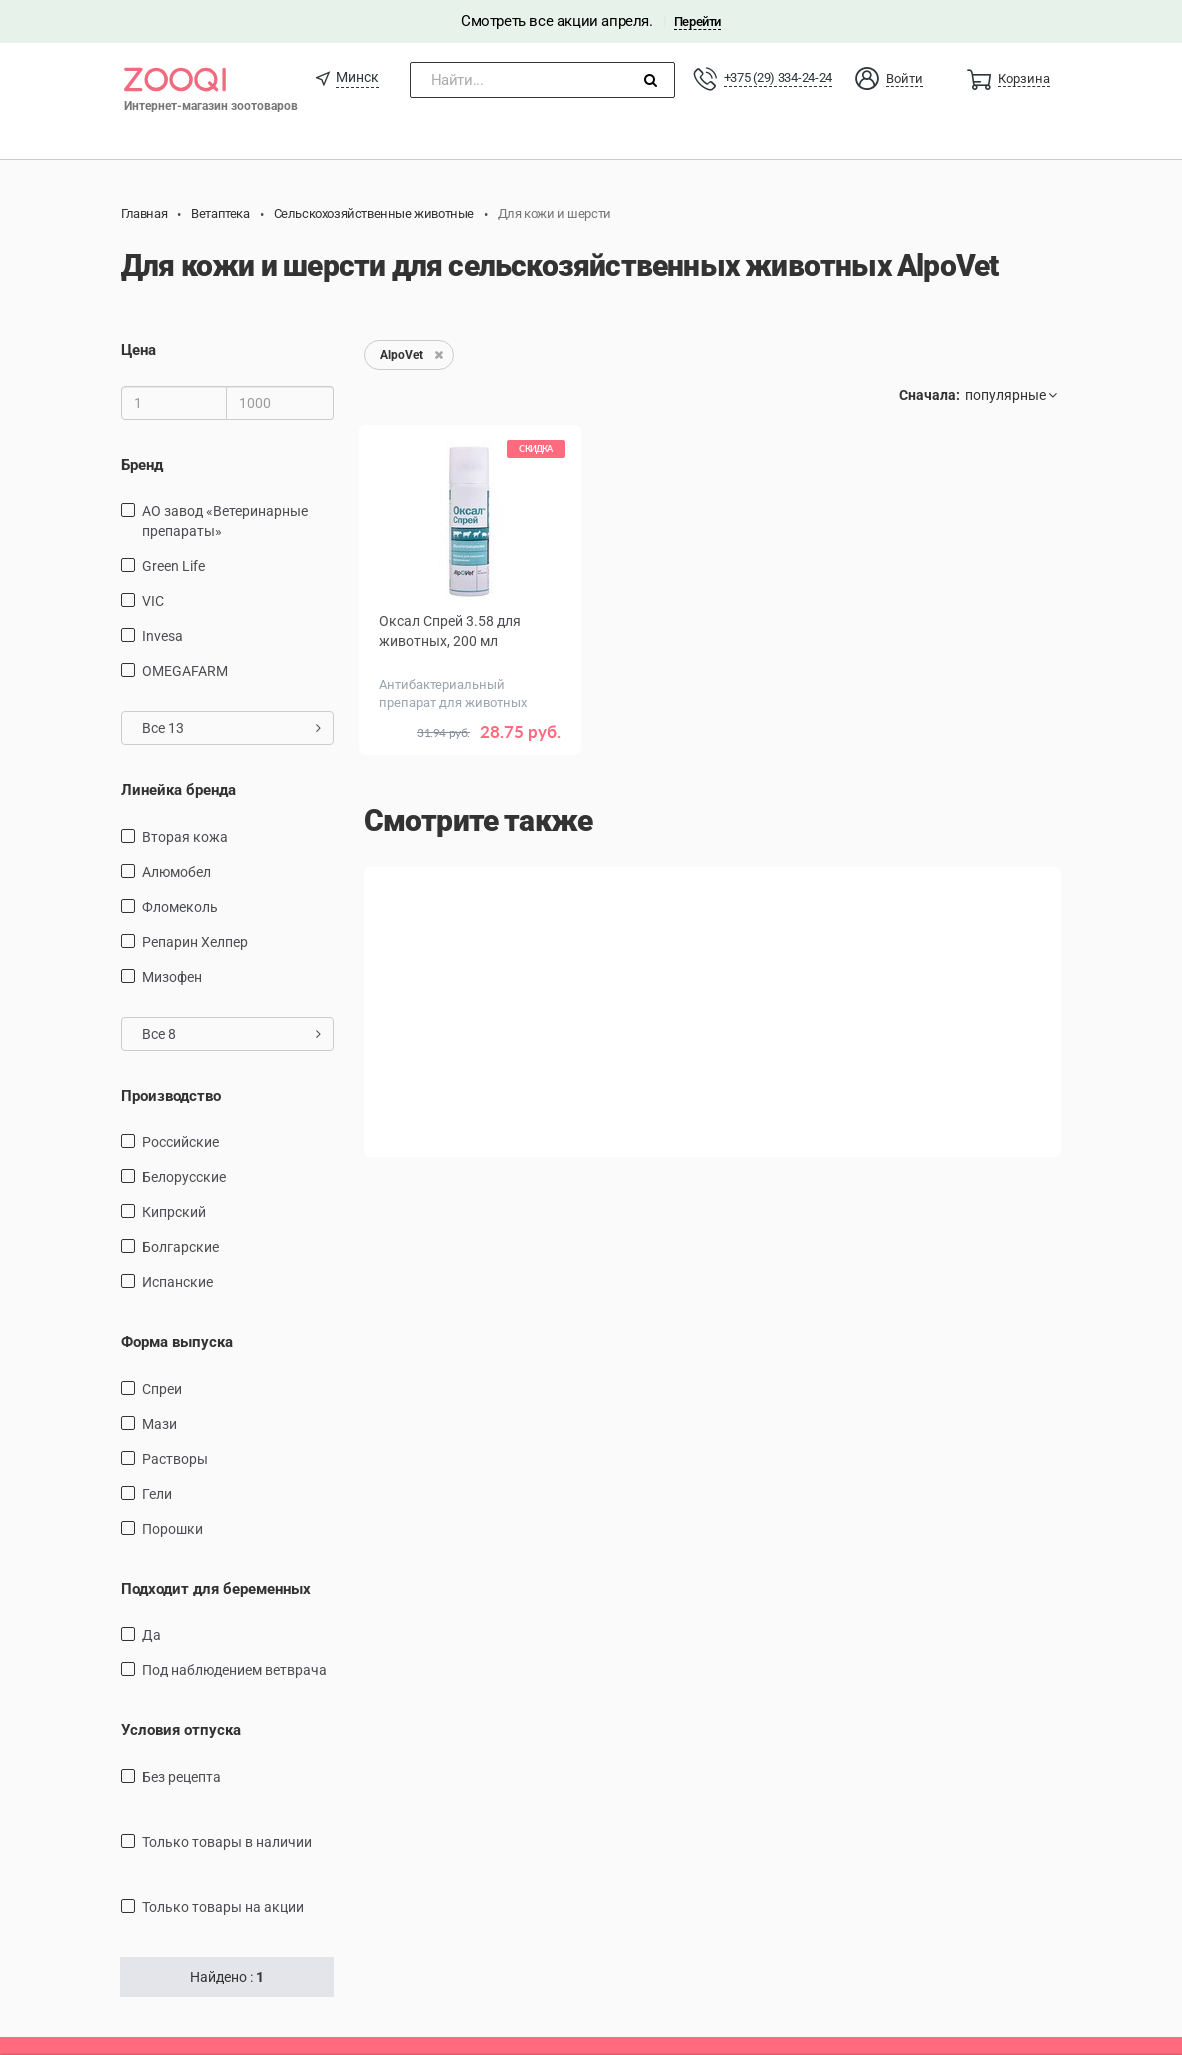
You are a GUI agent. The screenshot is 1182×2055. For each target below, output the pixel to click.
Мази (159, 1424)
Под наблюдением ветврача (234, 1670)
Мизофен (172, 977)
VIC (153, 601)
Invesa (162, 636)
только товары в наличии (227, 1842)
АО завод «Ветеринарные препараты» (225, 521)
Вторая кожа (185, 837)
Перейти (697, 21)
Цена (138, 350)
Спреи (162, 1389)
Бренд (142, 465)
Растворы (175, 1459)
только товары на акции (223, 1907)
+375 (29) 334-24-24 (778, 77)
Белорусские (184, 1177)
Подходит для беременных (216, 1589)
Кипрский (174, 1212)
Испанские (177, 1282)
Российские (180, 1142)
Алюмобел (176, 872)
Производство (171, 1096)
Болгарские (180, 1247)
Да (151, 1635)
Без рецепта (181, 1777)
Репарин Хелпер (195, 942)
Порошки (172, 1529)
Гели (157, 1494)
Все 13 (231, 728)
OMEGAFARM (185, 671)
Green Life (173, 566)
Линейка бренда (178, 790)
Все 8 (231, 1034)
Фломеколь (180, 907)
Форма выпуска (177, 1342)
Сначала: (929, 395)
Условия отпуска (181, 1730)
